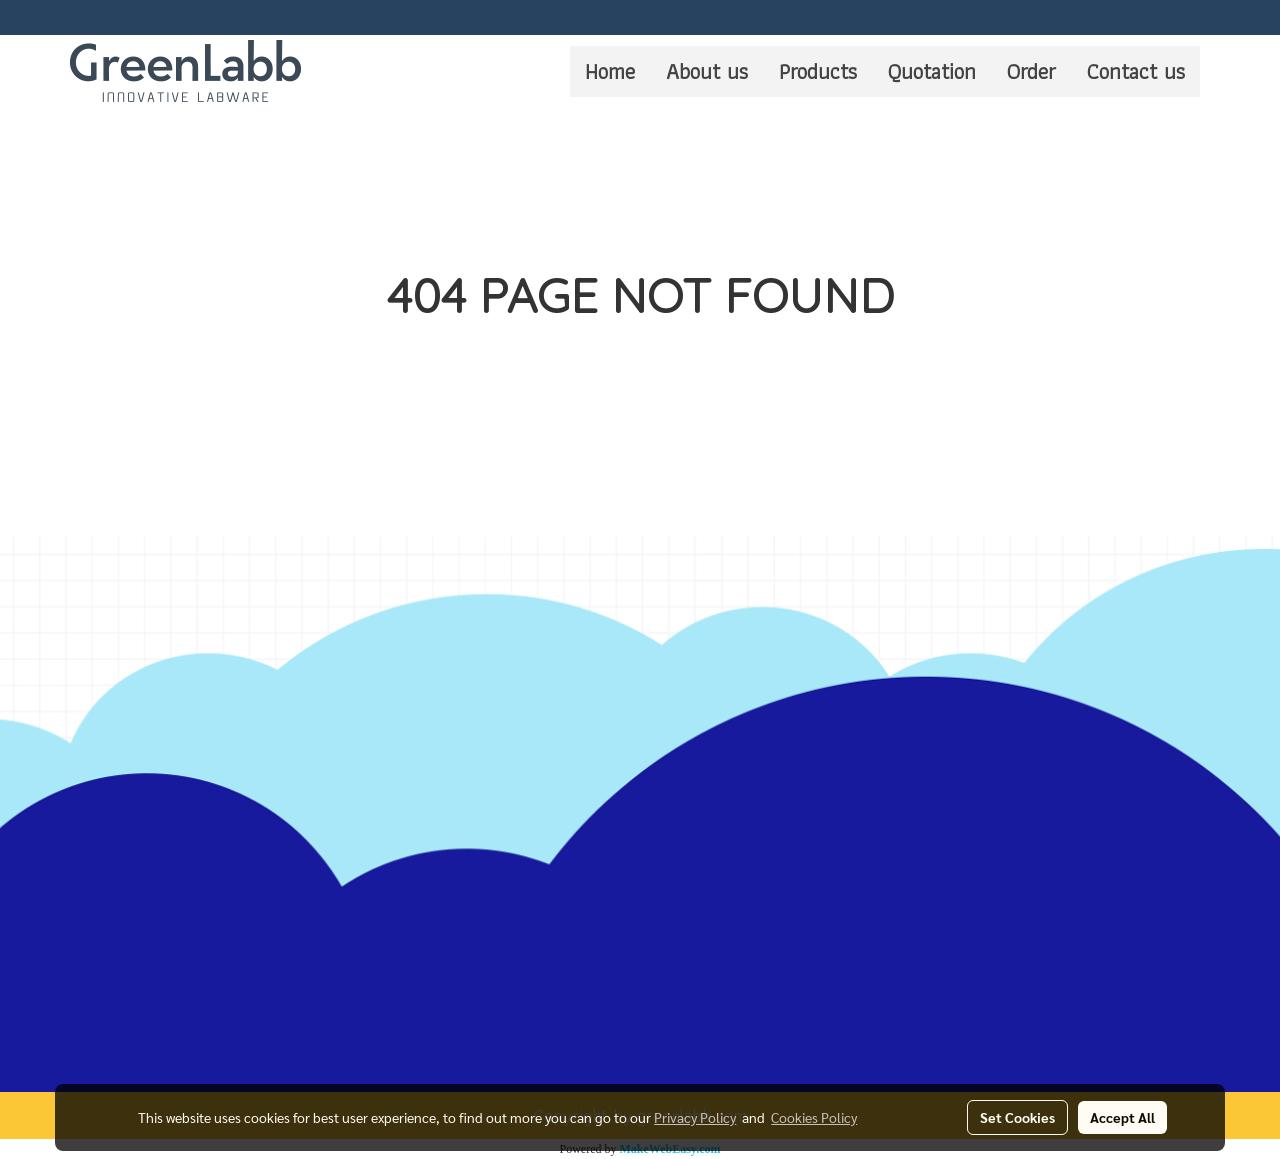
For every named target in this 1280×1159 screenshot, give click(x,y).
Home (610, 71)
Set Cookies (1017, 1117)
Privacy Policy (695, 1117)
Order (1031, 71)
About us (707, 71)
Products (818, 71)
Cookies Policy (814, 1117)
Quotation (932, 71)
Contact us (1136, 71)
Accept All (1122, 1117)
